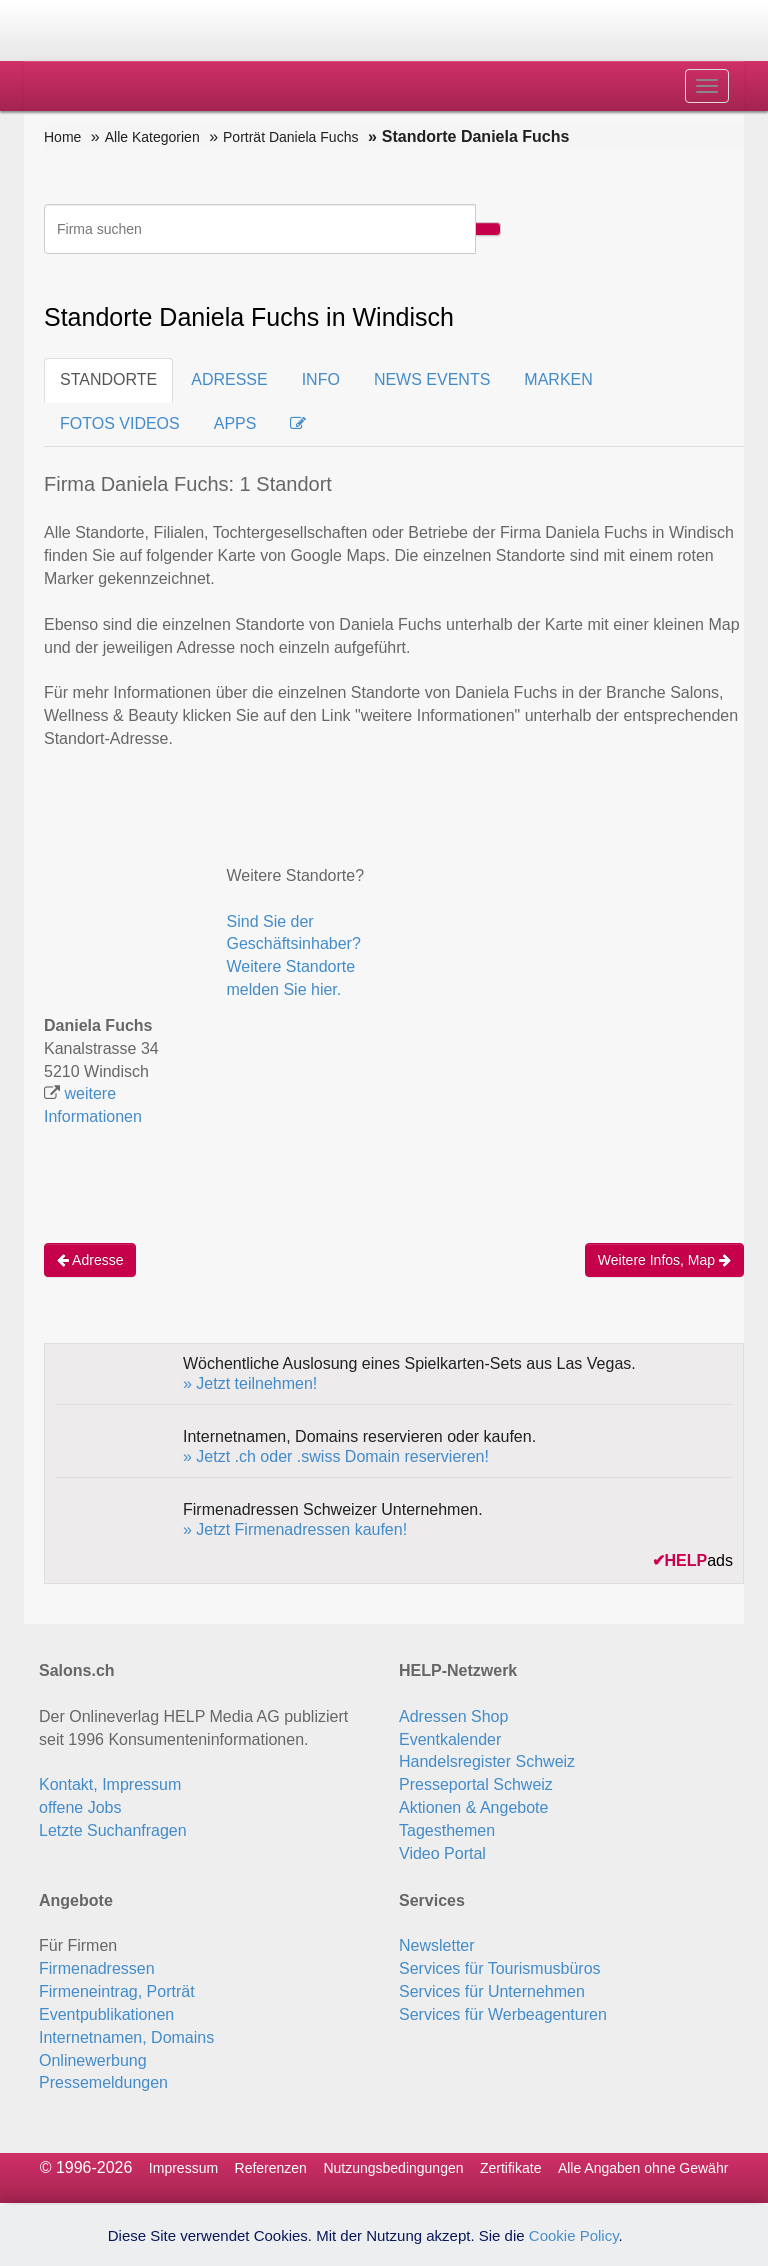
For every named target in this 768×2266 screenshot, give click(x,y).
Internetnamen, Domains (126, 2037)
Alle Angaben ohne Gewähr (643, 2168)
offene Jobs (80, 1807)
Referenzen (271, 2168)
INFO (321, 379)
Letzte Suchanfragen (113, 1830)
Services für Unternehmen (492, 1991)
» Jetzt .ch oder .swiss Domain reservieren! (336, 1456)
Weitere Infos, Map (664, 1260)
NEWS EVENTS (432, 379)
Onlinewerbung (93, 2060)
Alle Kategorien (152, 137)
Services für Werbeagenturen (503, 2014)
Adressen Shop (453, 1716)
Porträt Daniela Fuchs (290, 137)
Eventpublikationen (106, 2014)
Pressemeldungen (103, 2082)
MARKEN (558, 379)
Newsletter (437, 1945)
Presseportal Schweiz (476, 1784)
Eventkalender (450, 1739)
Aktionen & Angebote (473, 1807)
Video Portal (442, 1853)
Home (62, 137)
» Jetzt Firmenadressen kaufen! (295, 1529)
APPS (235, 423)
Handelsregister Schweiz (487, 1761)
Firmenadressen (97, 1968)
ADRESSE (229, 379)
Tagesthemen (447, 1830)
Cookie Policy (574, 2235)
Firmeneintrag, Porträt (117, 1991)
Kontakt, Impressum (110, 1784)
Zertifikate (510, 2168)
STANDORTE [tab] (108, 379)
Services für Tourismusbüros (500, 1968)
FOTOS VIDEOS (120, 423)
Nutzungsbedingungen (393, 2168)
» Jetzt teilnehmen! (250, 1383)
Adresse (90, 1260)
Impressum (183, 2168)
